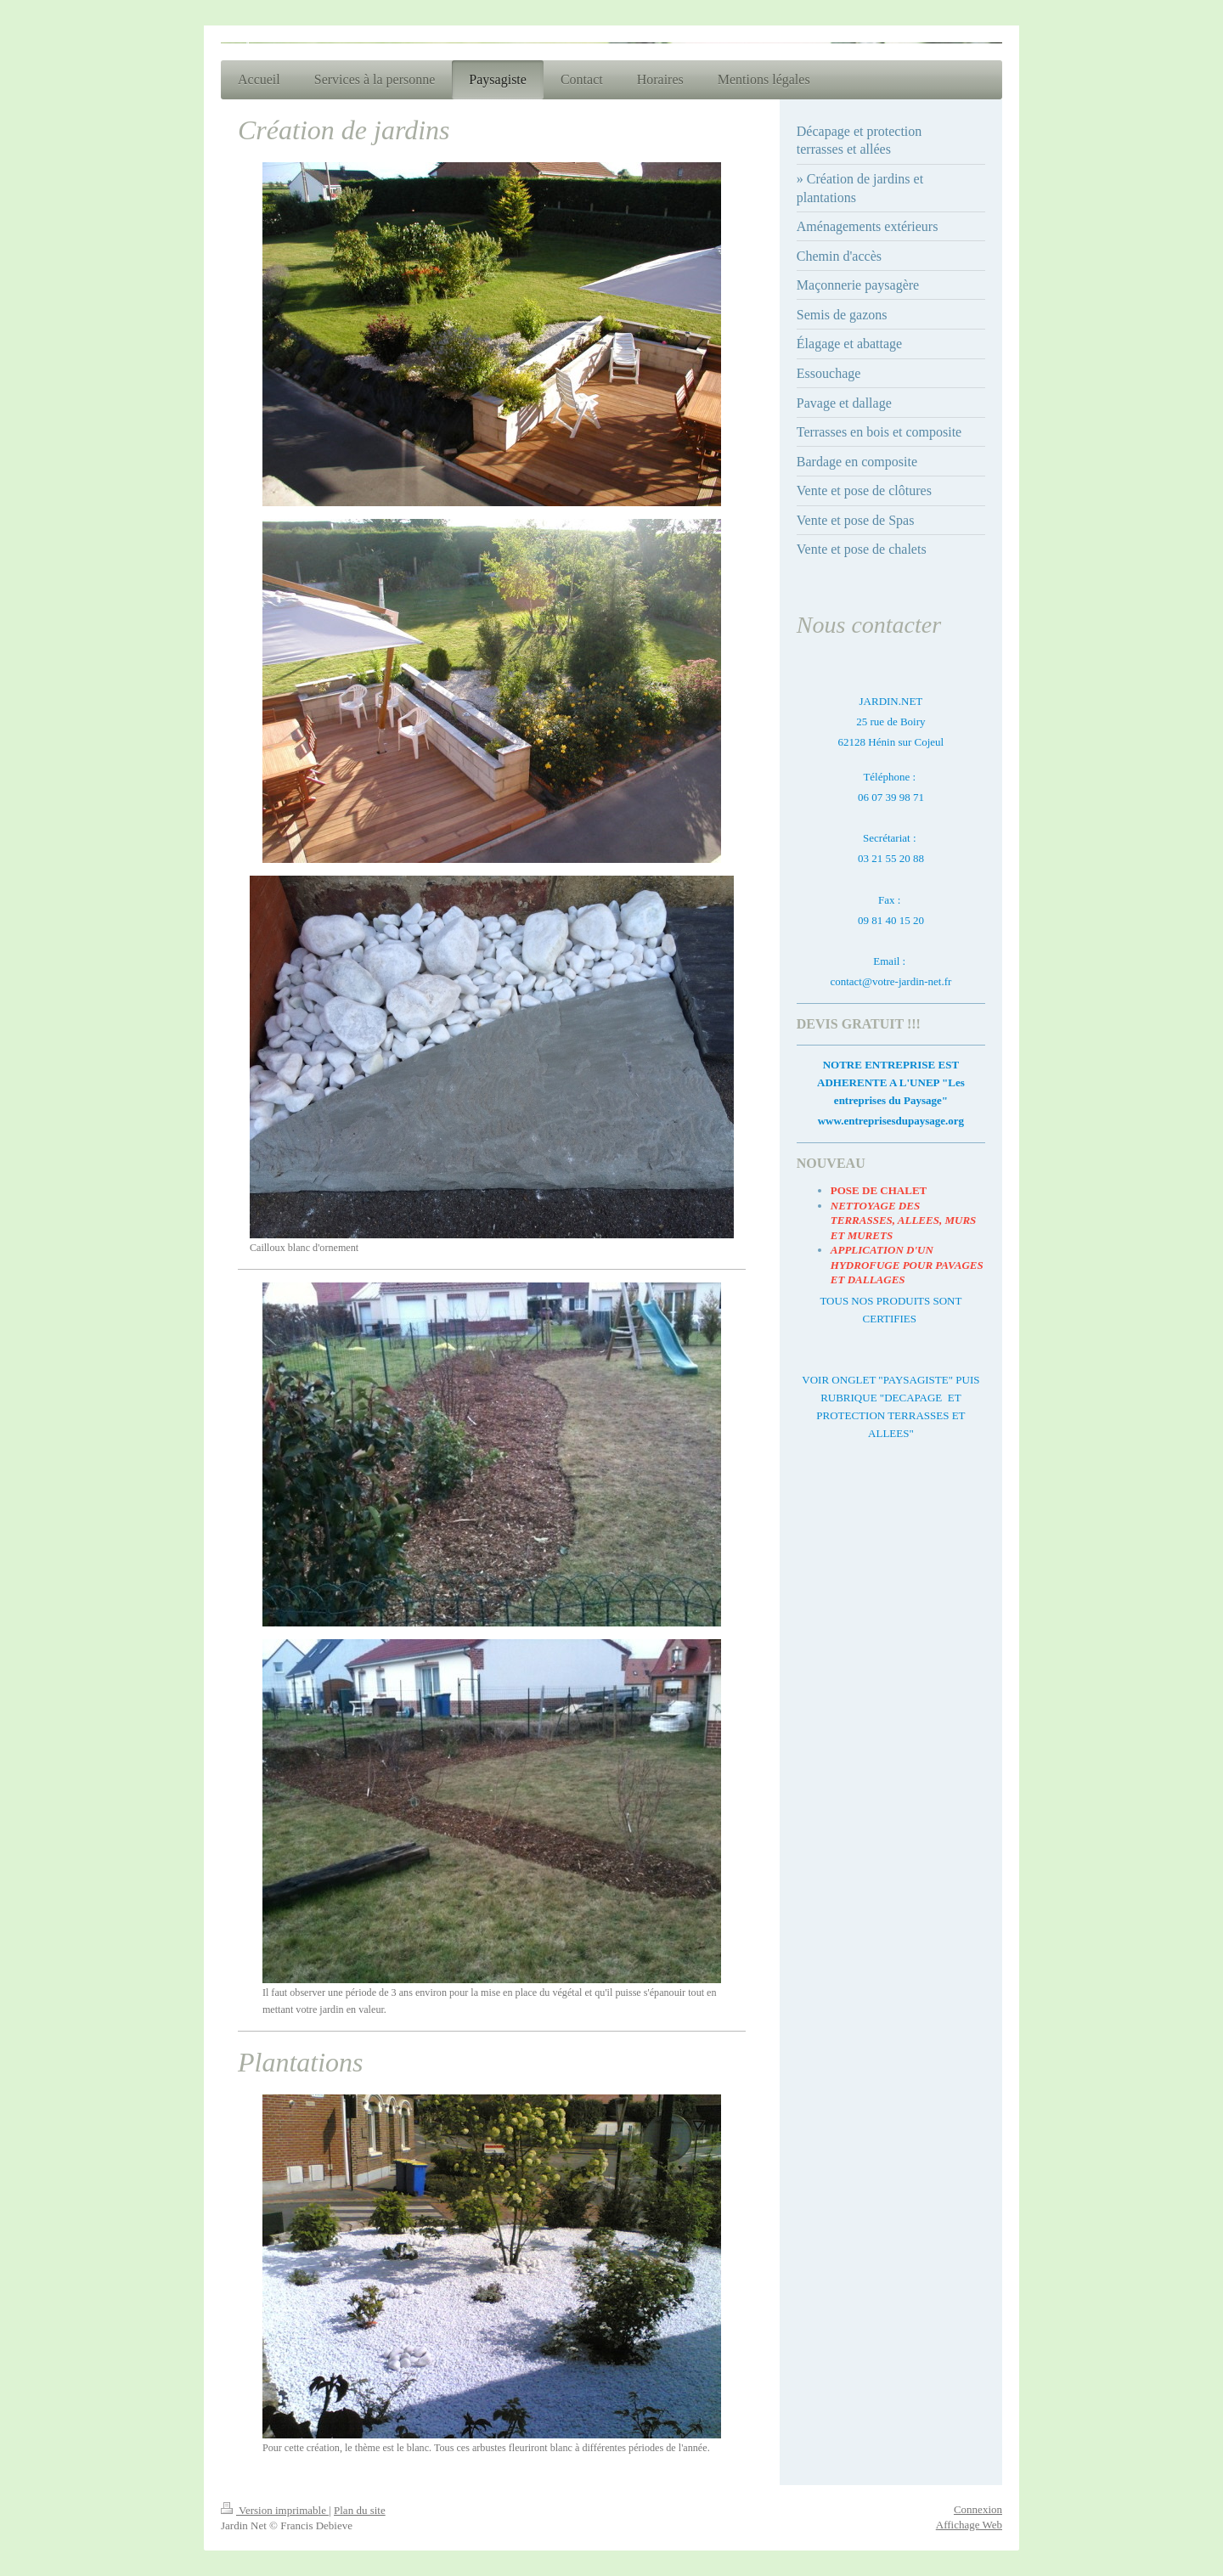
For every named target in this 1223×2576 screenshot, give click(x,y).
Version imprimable (275, 2510)
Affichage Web (969, 2524)
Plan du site (360, 2510)
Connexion (978, 2509)
